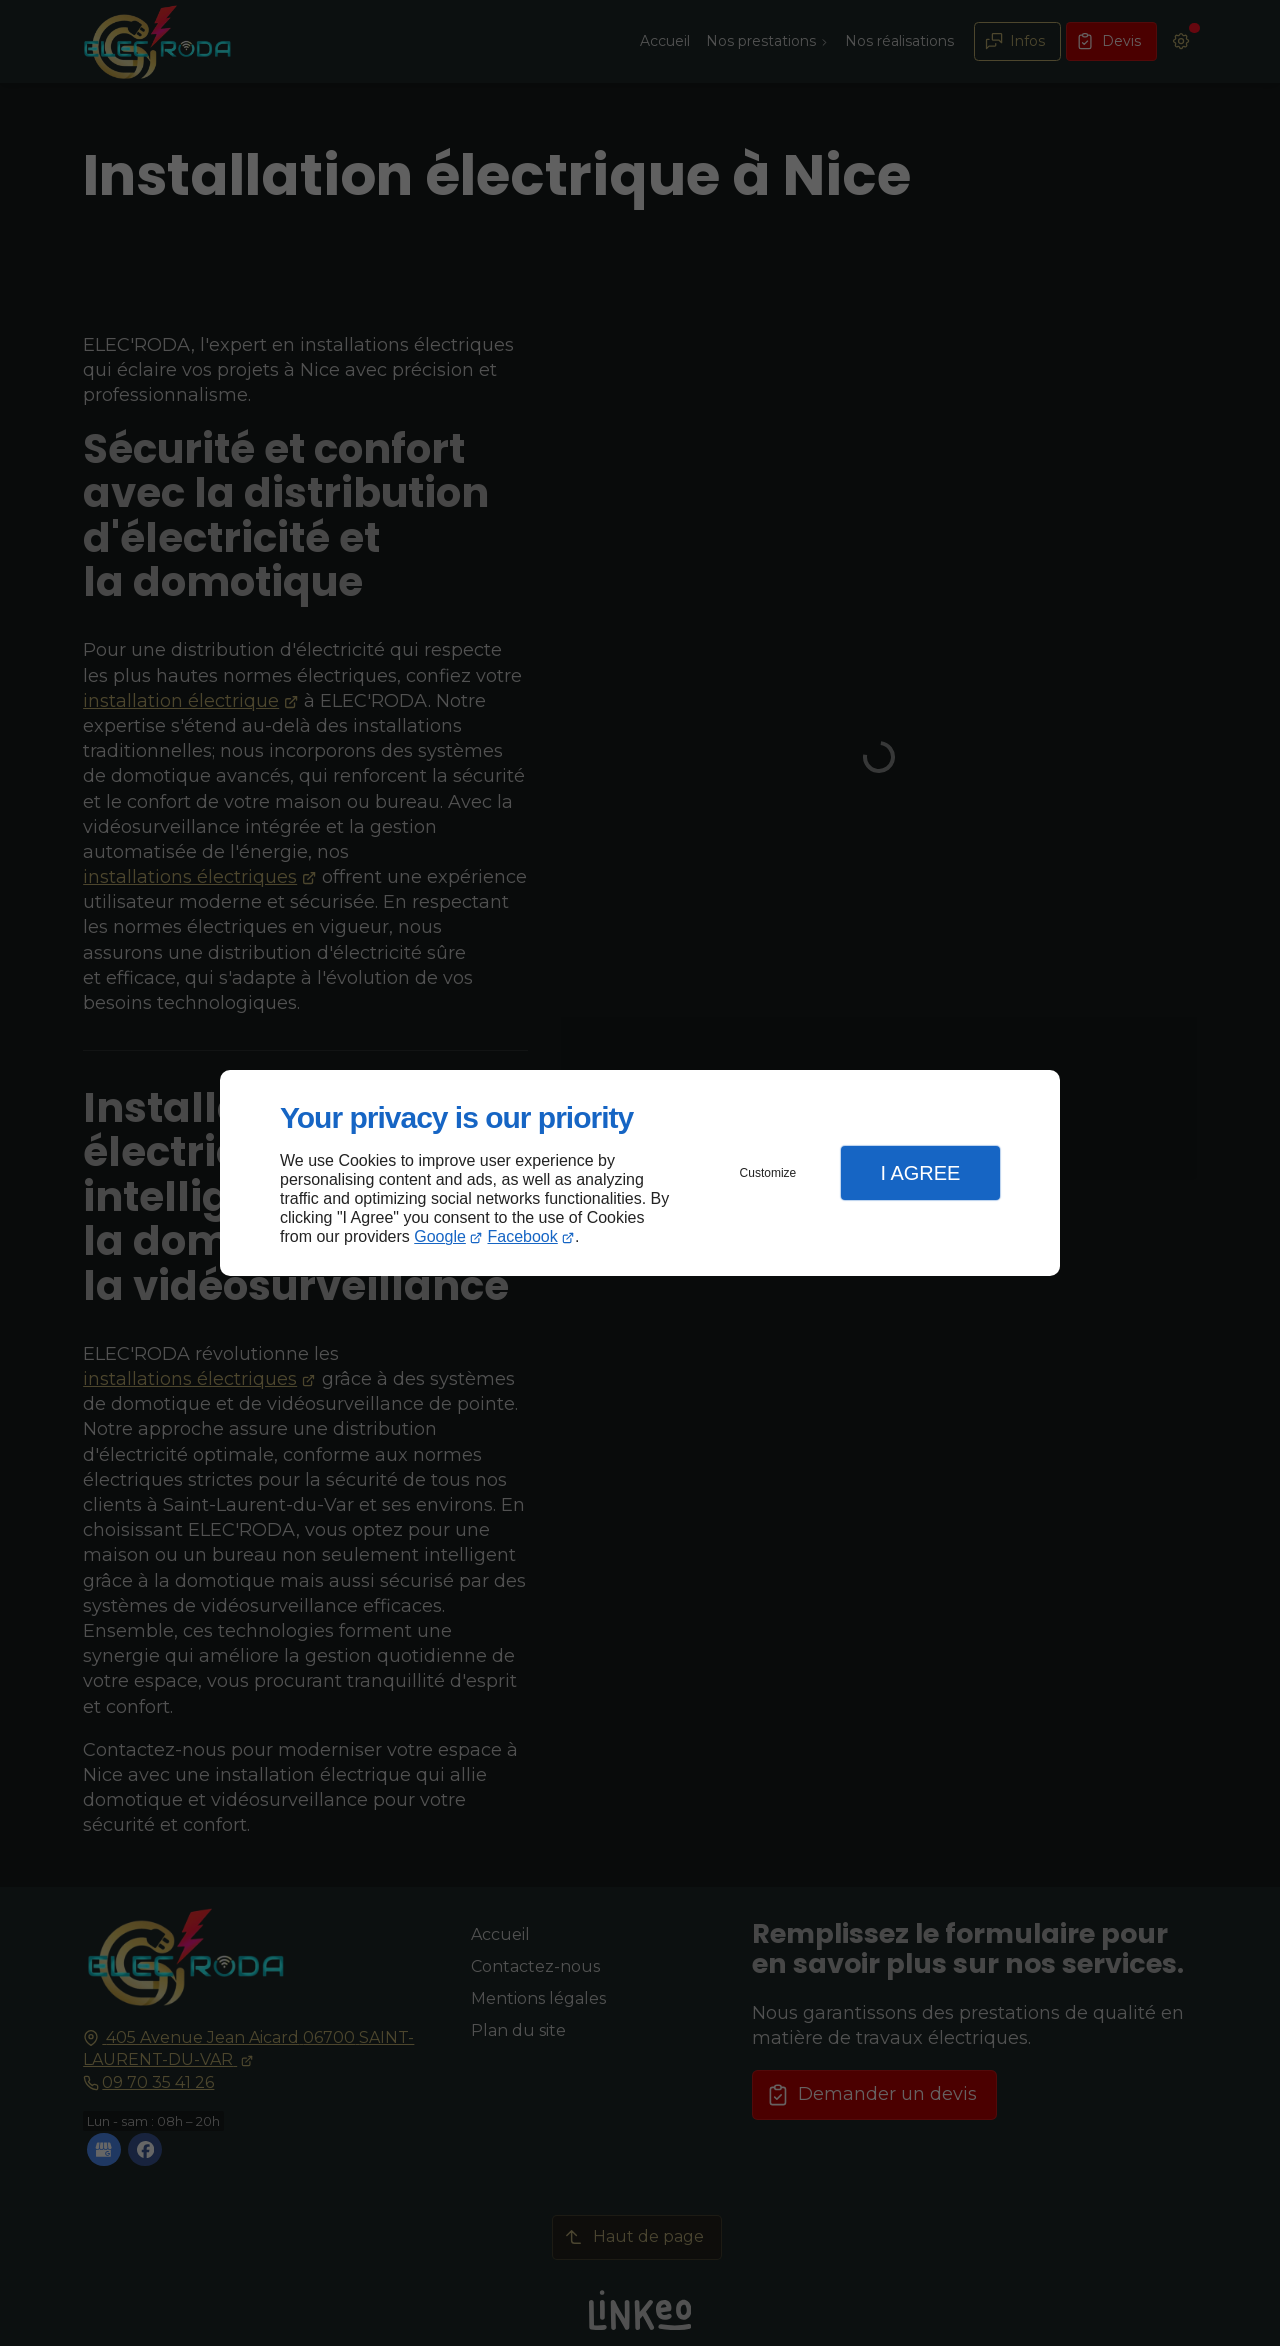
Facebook (523, 1236)
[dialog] (640, 1173)
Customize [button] (768, 1173)
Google (440, 1236)
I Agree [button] (920, 1173)
